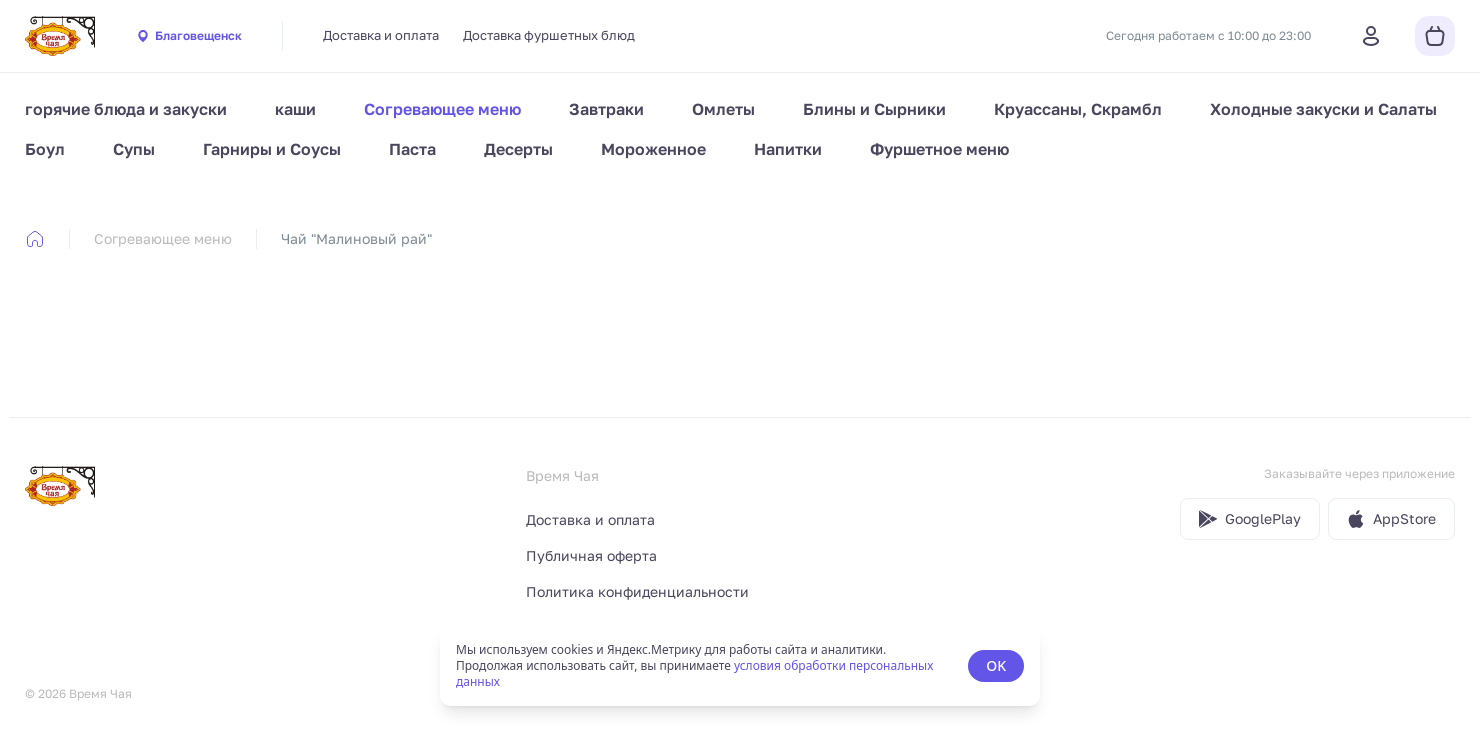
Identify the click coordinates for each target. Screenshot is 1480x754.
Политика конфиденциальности (637, 591)
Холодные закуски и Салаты (1323, 109)
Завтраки (606, 109)
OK (996, 665)
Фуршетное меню (939, 149)
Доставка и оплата (381, 35)
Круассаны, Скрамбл (1078, 109)
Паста (412, 149)
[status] (740, 666)
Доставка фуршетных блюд (549, 35)
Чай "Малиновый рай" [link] (356, 238)
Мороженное (653, 149)
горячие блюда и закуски (126, 109)
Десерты (518, 149)
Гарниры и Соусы (272, 149)
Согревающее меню (442, 109)
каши (295, 109)
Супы (134, 149)
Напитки (788, 149)
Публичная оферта (591, 555)
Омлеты (723, 109)
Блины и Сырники (874, 109)
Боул (45, 149)
